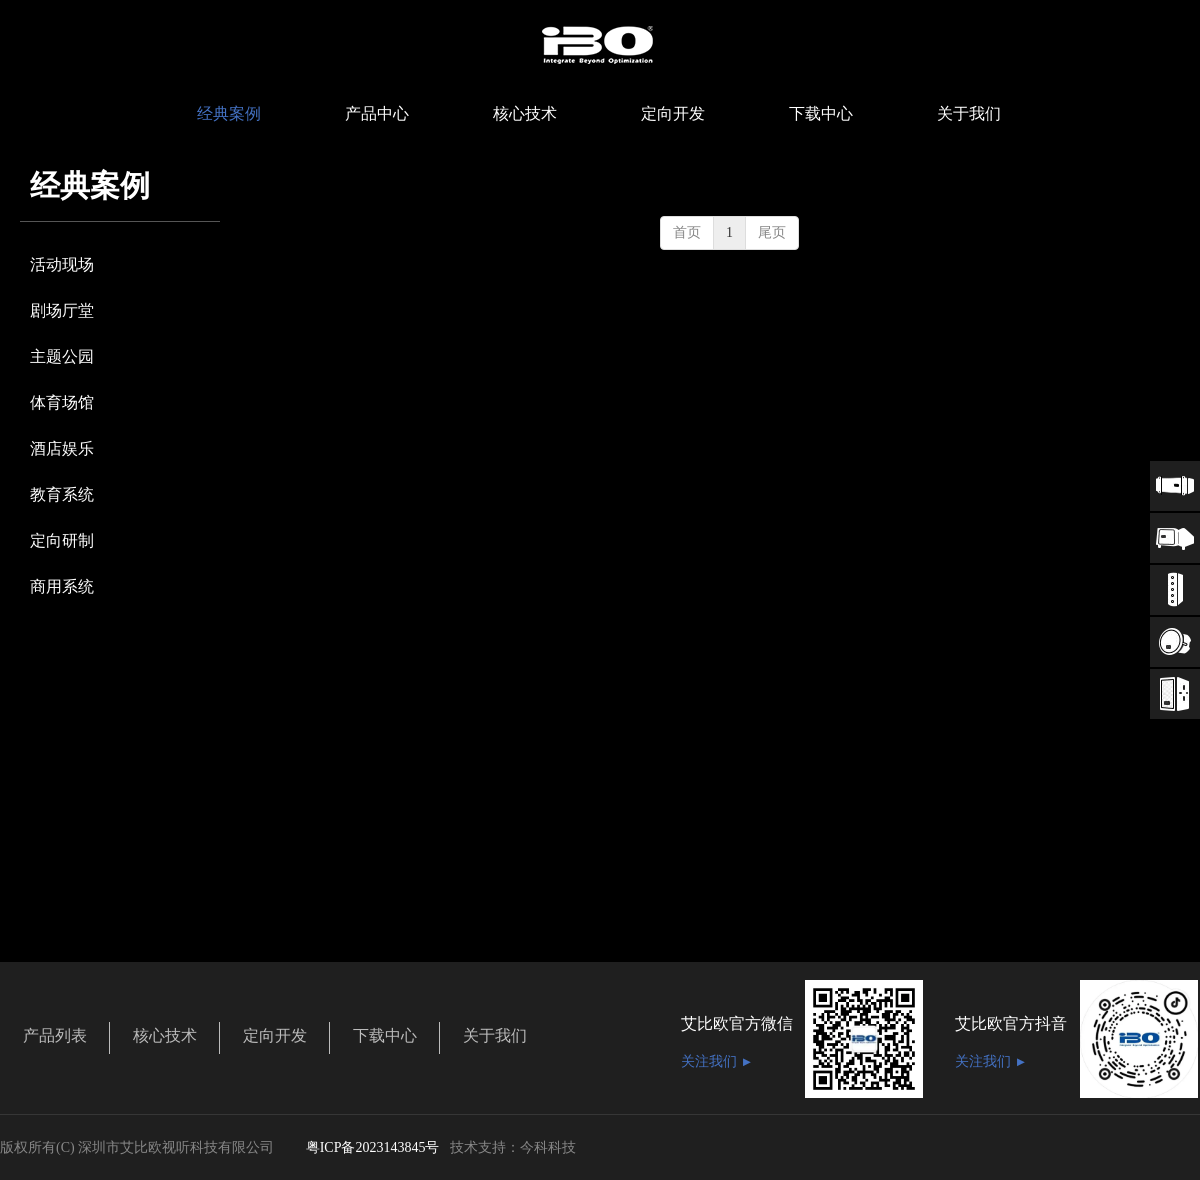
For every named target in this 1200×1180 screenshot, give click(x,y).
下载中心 (385, 1035)
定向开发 (275, 1035)
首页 (687, 232)
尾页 (772, 232)
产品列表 (55, 1035)
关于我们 (495, 1035)
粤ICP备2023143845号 (373, 1147)
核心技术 (165, 1035)
